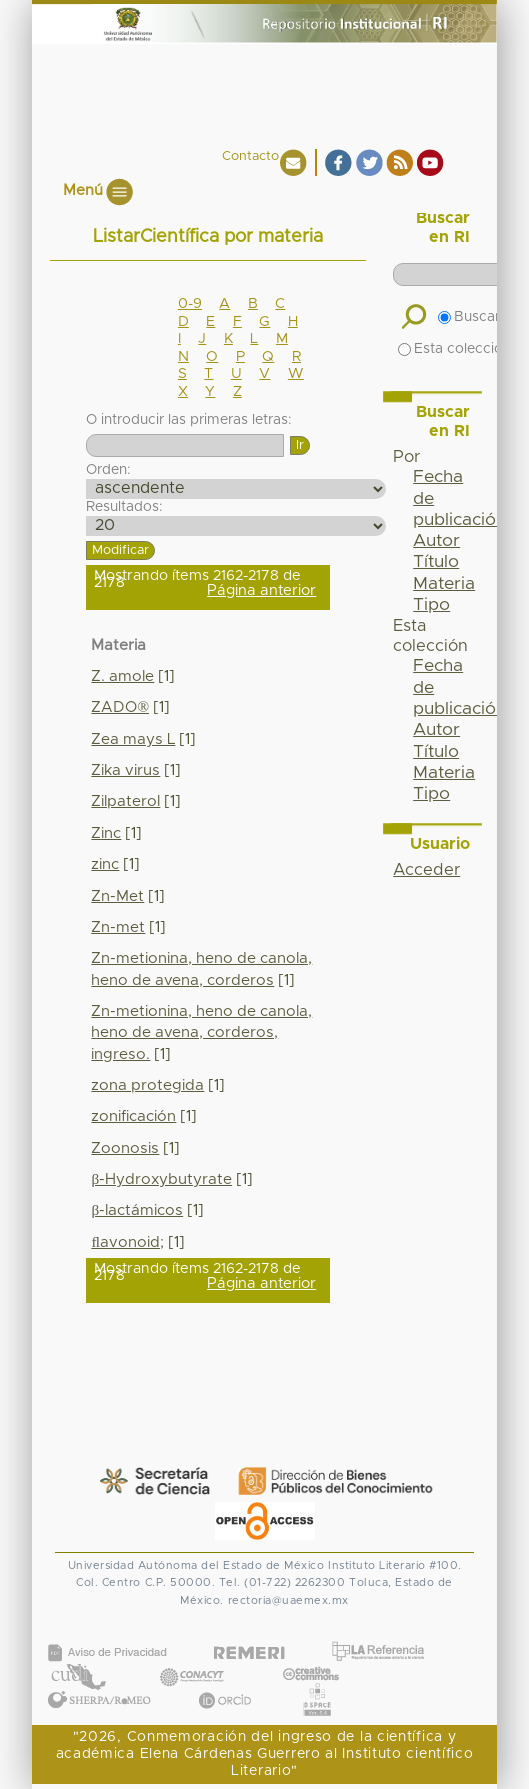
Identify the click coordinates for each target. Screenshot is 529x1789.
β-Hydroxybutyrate (161, 1179)
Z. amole (122, 676)
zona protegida (147, 1085)
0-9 (190, 304)
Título (436, 562)
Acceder (426, 870)
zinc (105, 864)
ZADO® (120, 707)
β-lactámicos (137, 1210)
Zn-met (118, 927)
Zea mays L (133, 739)
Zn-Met (117, 896)
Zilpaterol (125, 801)
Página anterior (261, 590)
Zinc (106, 833)
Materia (444, 584)
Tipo (431, 605)
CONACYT (191, 1656)
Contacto (250, 156)
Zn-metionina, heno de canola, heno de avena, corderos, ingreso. (201, 1033)
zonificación (133, 1116)
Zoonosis (125, 1148)
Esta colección (454, 349)
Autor (436, 541)
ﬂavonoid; (127, 1242)
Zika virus (125, 770)
